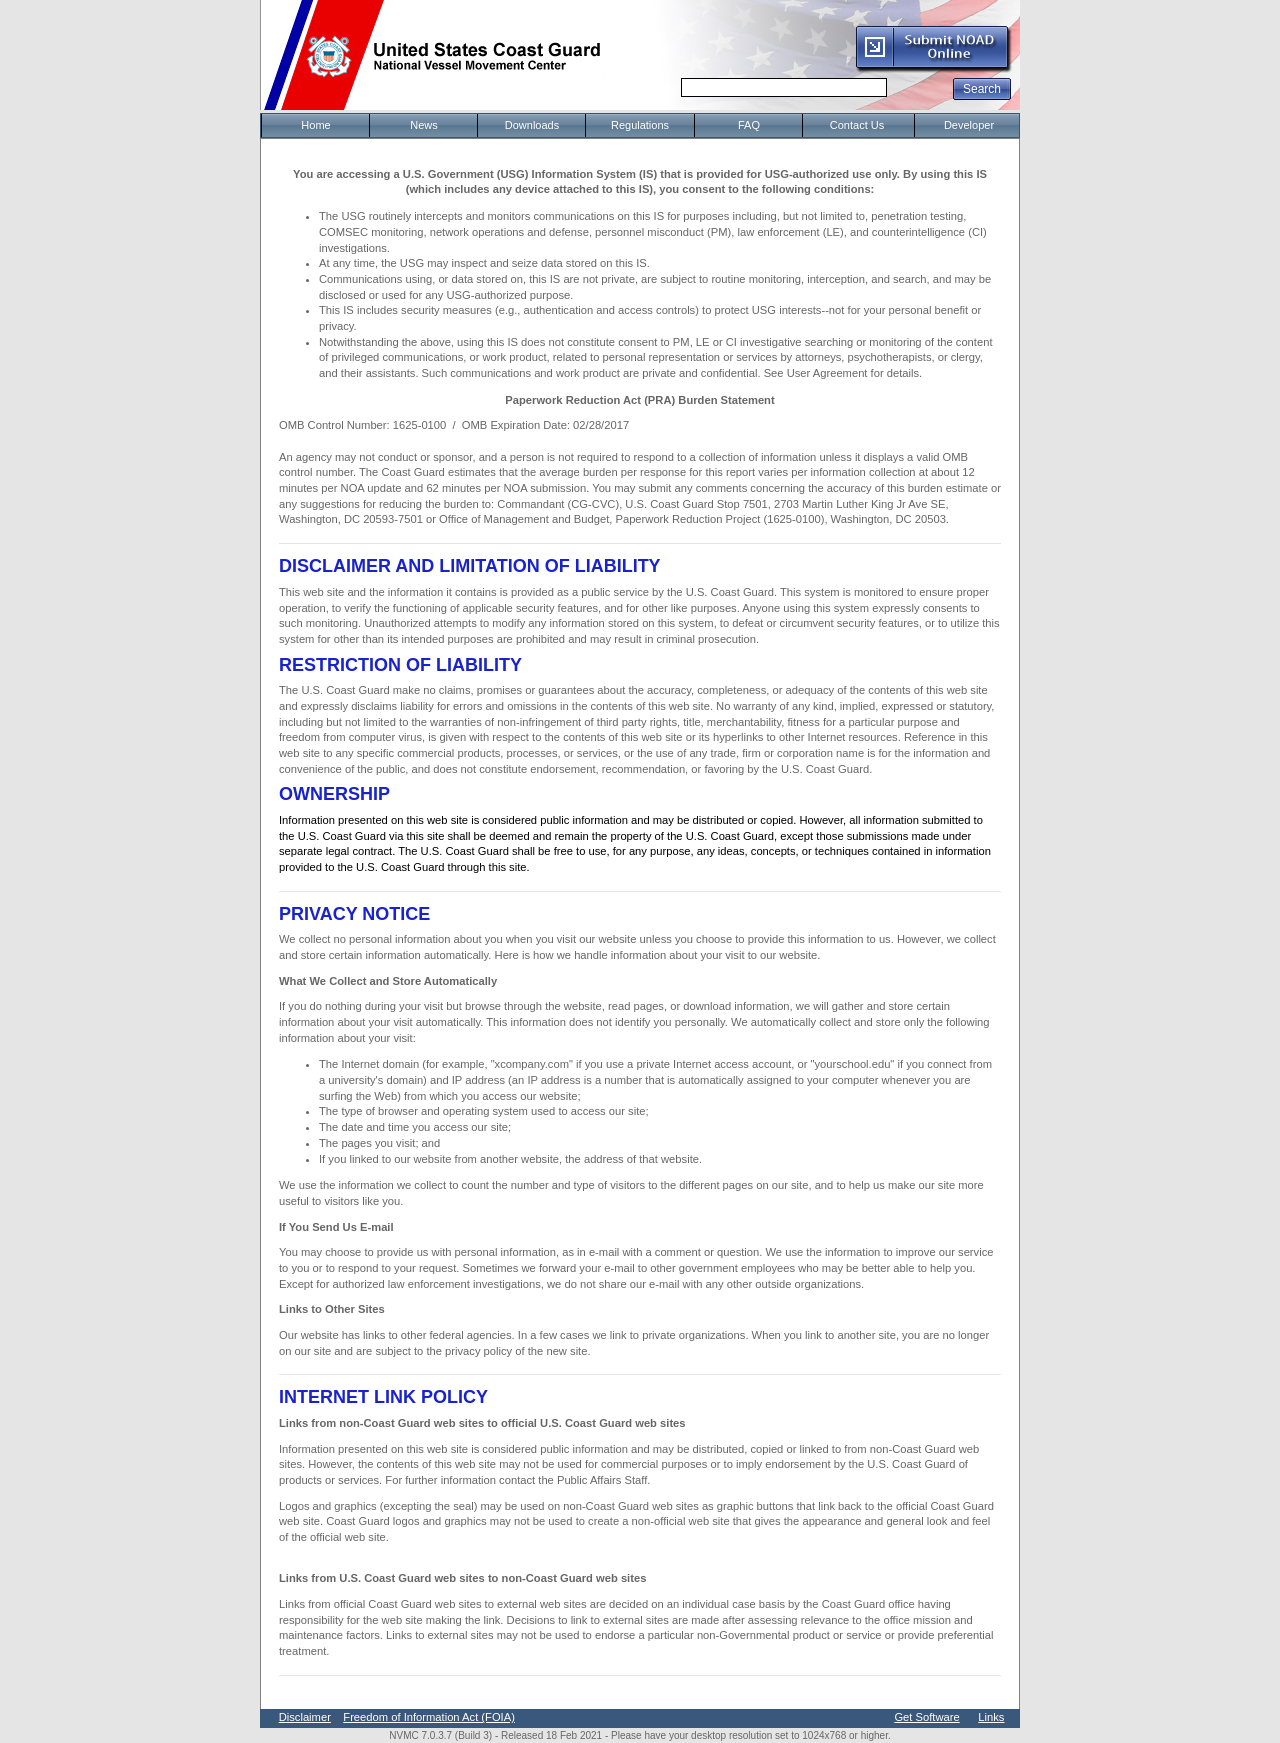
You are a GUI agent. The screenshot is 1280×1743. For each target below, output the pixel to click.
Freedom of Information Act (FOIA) (429, 1717)
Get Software (926, 1717)
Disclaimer (305, 1717)
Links (991, 1717)
